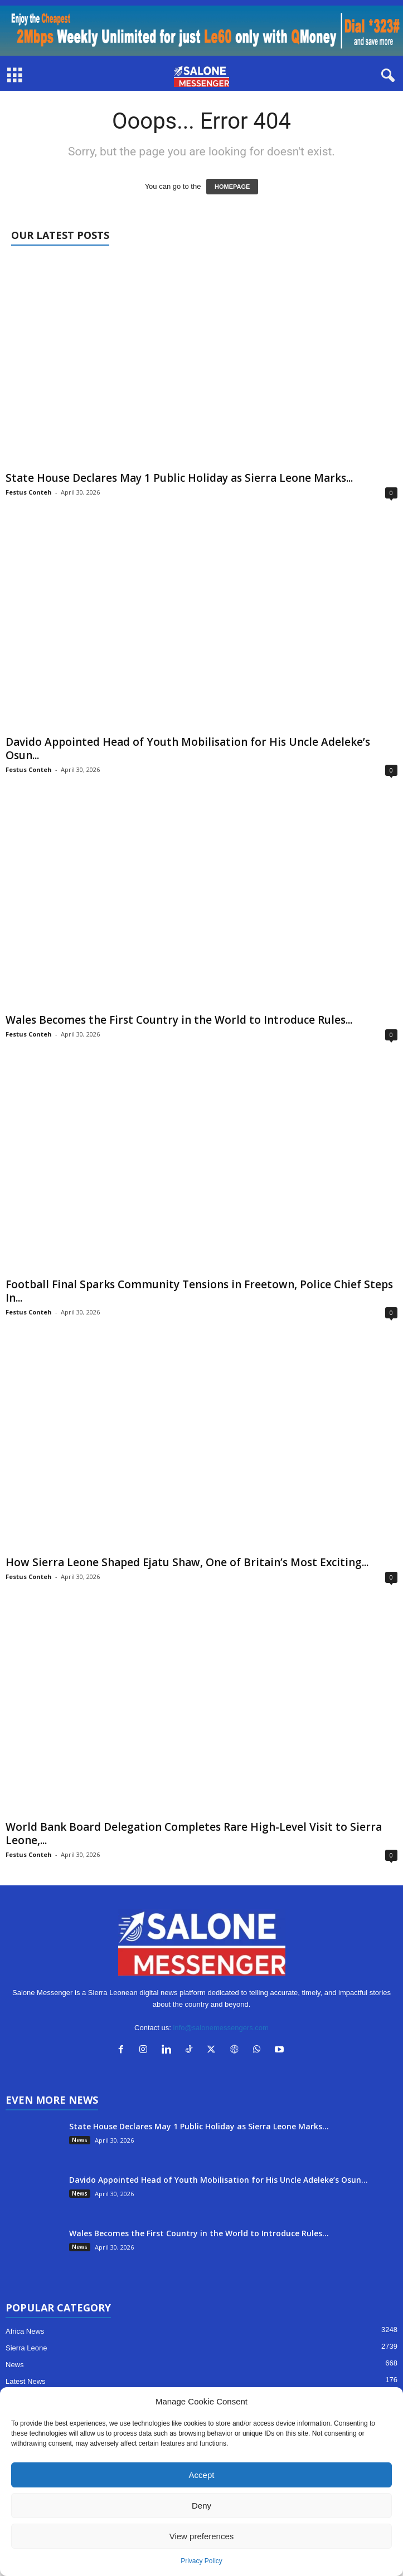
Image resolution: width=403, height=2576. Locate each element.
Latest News (26, 2381)
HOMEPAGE (232, 186)
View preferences (201, 2536)
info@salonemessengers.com (220, 2027)
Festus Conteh (29, 492)
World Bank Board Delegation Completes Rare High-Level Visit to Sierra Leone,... (194, 1833)
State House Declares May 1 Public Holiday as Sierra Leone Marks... (179, 478)
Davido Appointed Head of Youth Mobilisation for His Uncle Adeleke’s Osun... (188, 748)
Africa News (25, 2331)
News (80, 2140)
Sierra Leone (26, 2348)
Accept (202, 2475)
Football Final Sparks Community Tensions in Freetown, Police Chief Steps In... (199, 1291)
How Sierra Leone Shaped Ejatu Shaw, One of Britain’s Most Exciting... (187, 1562)
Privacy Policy (201, 2561)
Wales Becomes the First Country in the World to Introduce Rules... (179, 1020)
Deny (201, 2505)
